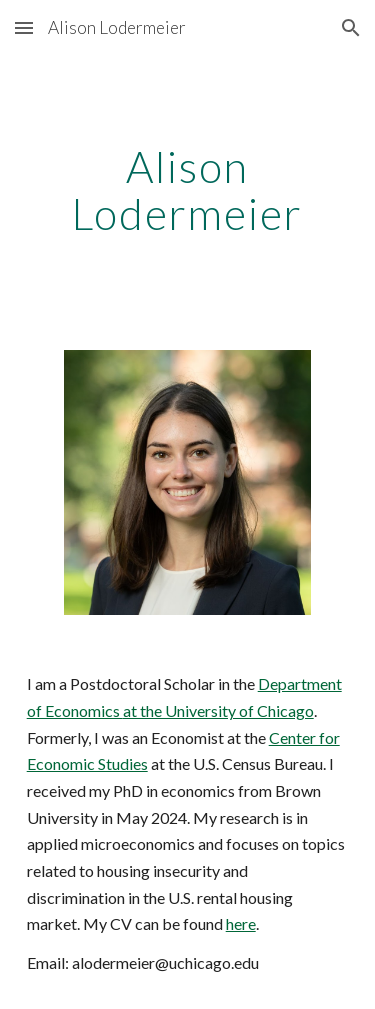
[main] (188, 191)
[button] (24, 27)
